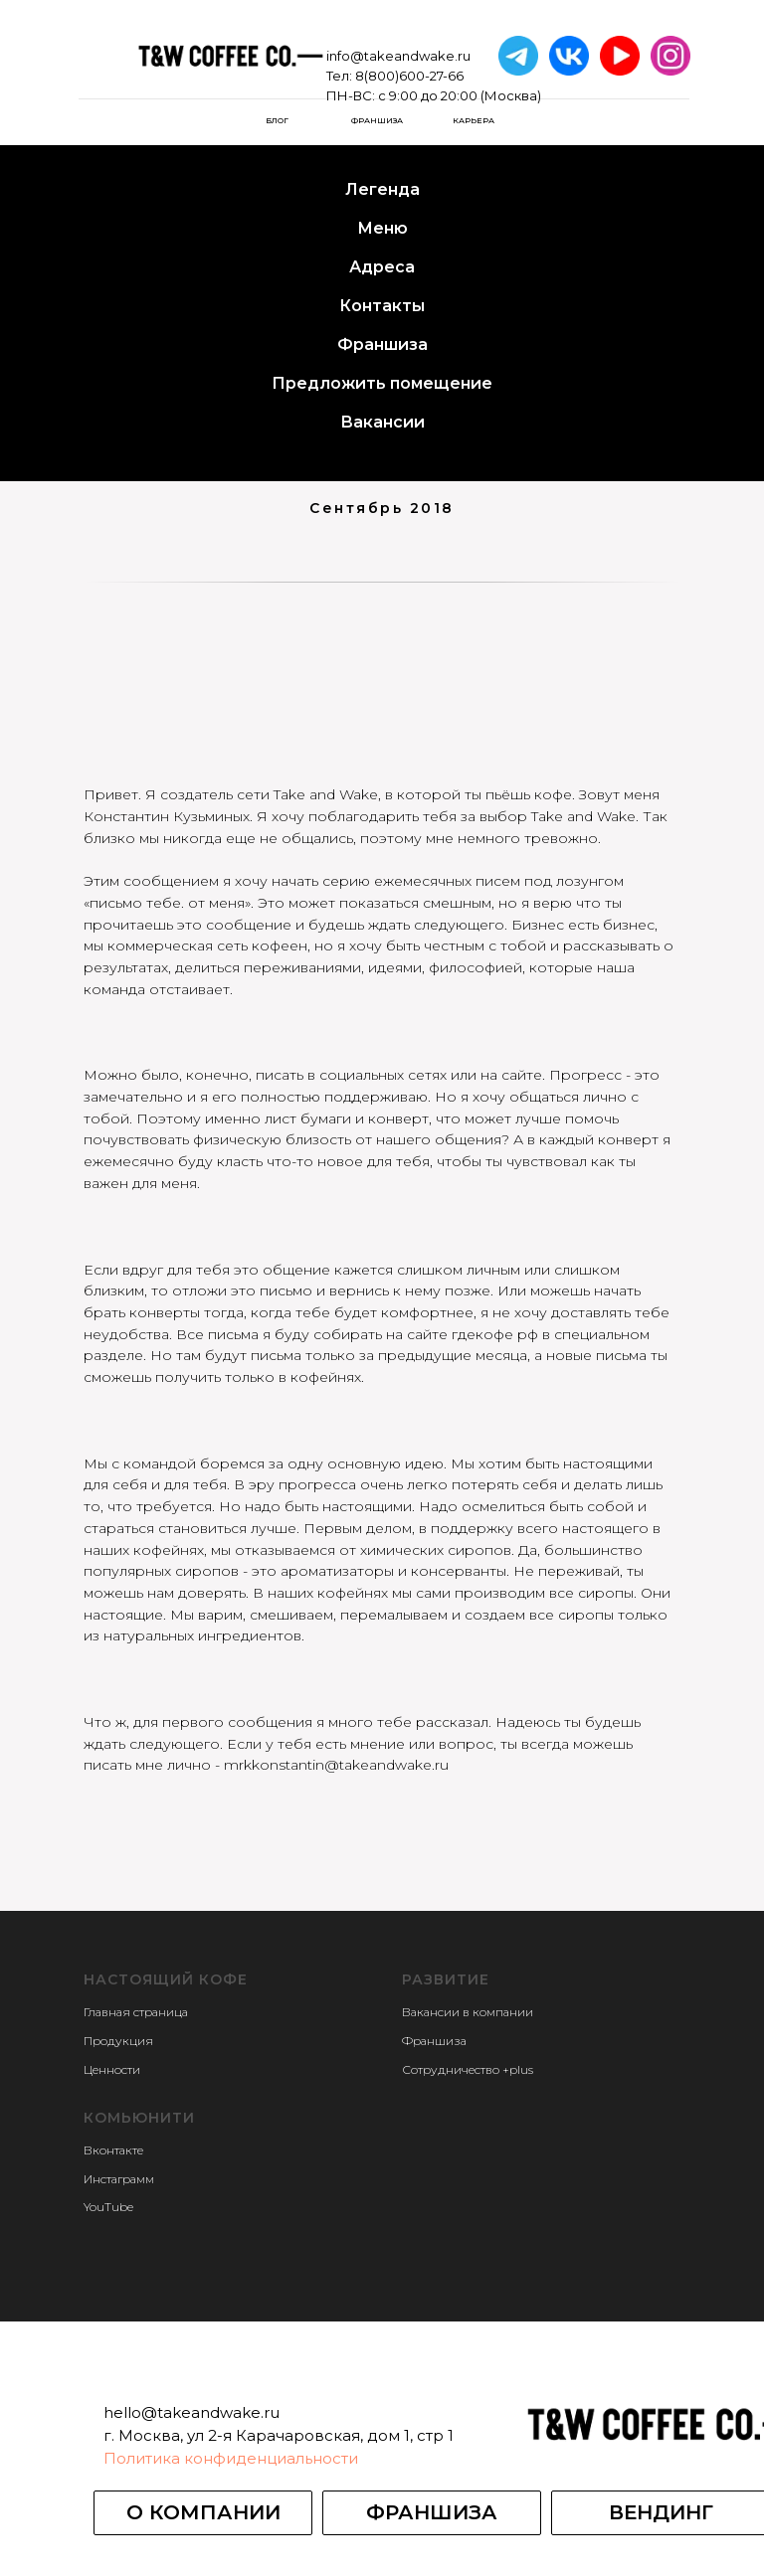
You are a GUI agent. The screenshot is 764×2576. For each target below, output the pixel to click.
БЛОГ (277, 120)
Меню (382, 228)
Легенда (382, 189)
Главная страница (136, 2011)
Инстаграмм (119, 2178)
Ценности (112, 2069)
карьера (473, 120)
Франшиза (377, 120)
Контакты (382, 305)
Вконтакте (113, 2150)
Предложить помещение (382, 383)
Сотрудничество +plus (467, 2069)
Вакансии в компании (467, 2011)
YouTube (108, 2206)
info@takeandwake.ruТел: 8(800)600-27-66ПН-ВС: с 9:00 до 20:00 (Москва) (433, 75)
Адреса (382, 267)
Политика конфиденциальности (230, 2458)
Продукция (118, 2040)
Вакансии (382, 422)
